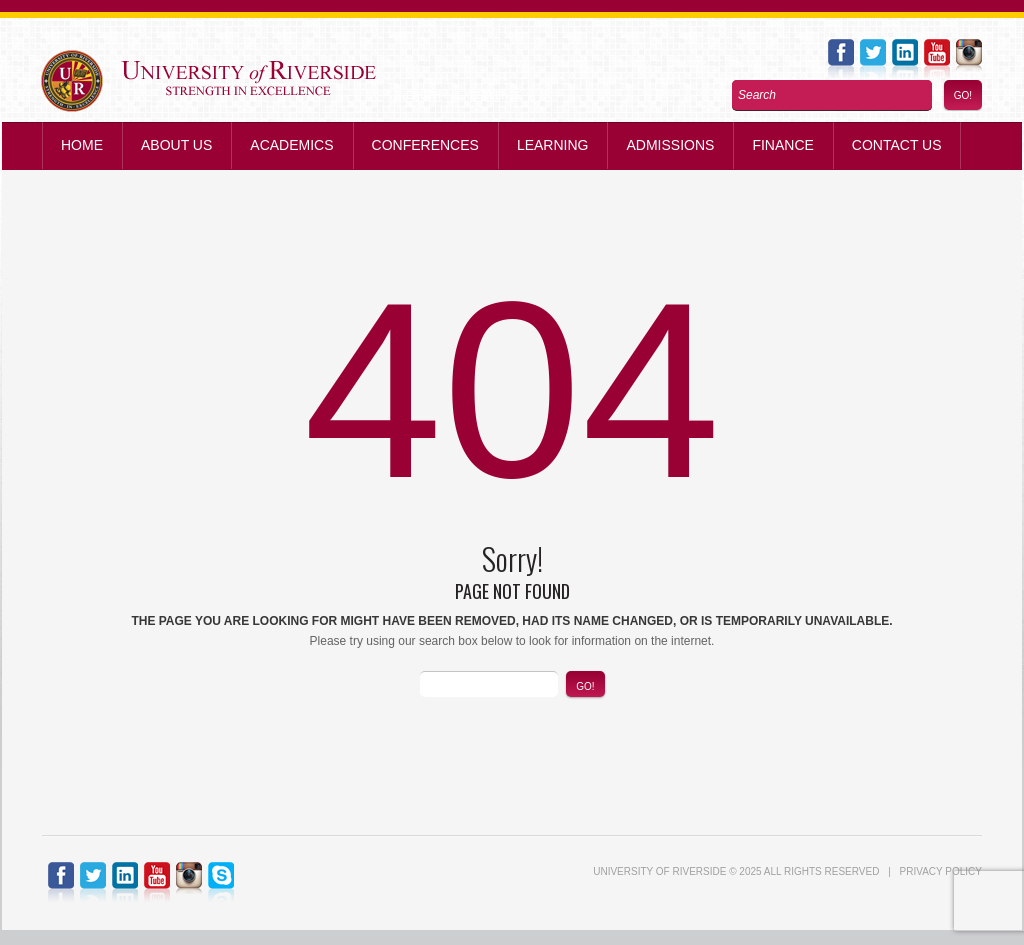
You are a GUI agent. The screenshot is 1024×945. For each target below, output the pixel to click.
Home (82, 145)
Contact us (897, 145)
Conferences (425, 145)
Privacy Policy (941, 871)
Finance (782, 145)
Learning (553, 145)
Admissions (670, 145)
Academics (291, 145)
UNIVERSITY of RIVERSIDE (659, 871)
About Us (176, 145)
